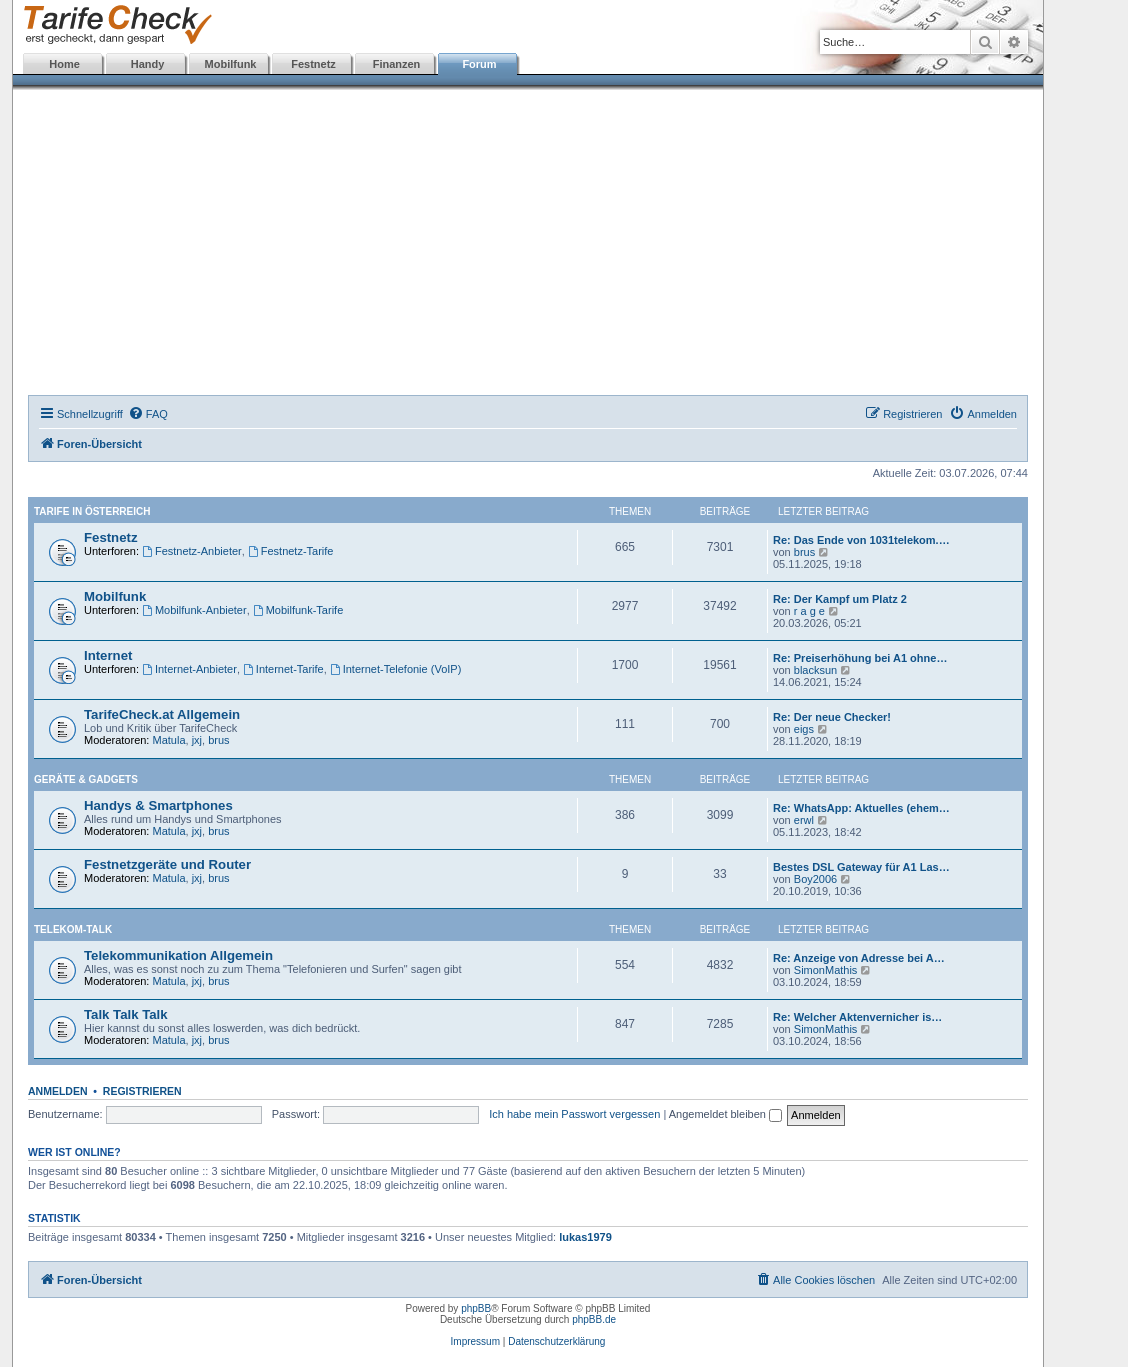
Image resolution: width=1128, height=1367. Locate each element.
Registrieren (142, 1091)
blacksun (815, 670)
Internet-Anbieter (189, 669)
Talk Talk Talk (126, 1014)
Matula (169, 740)
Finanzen (397, 64)
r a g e (809, 611)
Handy (148, 64)
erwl (804, 820)
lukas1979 (585, 1237)
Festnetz (313, 64)
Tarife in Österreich (92, 511)
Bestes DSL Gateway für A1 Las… (861, 867)
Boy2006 (815, 879)
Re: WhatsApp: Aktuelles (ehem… (861, 808)
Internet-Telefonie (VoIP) (395, 669)
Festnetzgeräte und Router (167, 864)
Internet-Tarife (283, 669)
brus (804, 552)
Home (64, 64)
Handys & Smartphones (158, 805)
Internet (108, 655)
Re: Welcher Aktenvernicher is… (857, 1017)
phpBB (476, 1308)
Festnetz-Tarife (291, 551)
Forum (479, 64)
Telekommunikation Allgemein (178, 955)
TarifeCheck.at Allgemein (162, 714)
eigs (804, 729)
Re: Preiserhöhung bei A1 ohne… (860, 658)
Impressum (475, 1341)
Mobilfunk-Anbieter (194, 610)
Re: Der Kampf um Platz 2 (840, 599)
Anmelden (58, 1091)
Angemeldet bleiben (725, 1114)
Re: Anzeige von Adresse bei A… (859, 958)
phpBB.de (594, 1319)
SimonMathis (826, 970)
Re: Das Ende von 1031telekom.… (861, 540)
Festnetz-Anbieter (192, 551)
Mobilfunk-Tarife (298, 610)
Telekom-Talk (73, 929)
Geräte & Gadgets (86, 779)
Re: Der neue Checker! (832, 717)
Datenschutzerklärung (556, 1341)
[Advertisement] (528, 245)
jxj (197, 740)
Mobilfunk (231, 64)
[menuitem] (148, 414)
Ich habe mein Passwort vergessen (574, 1114)
